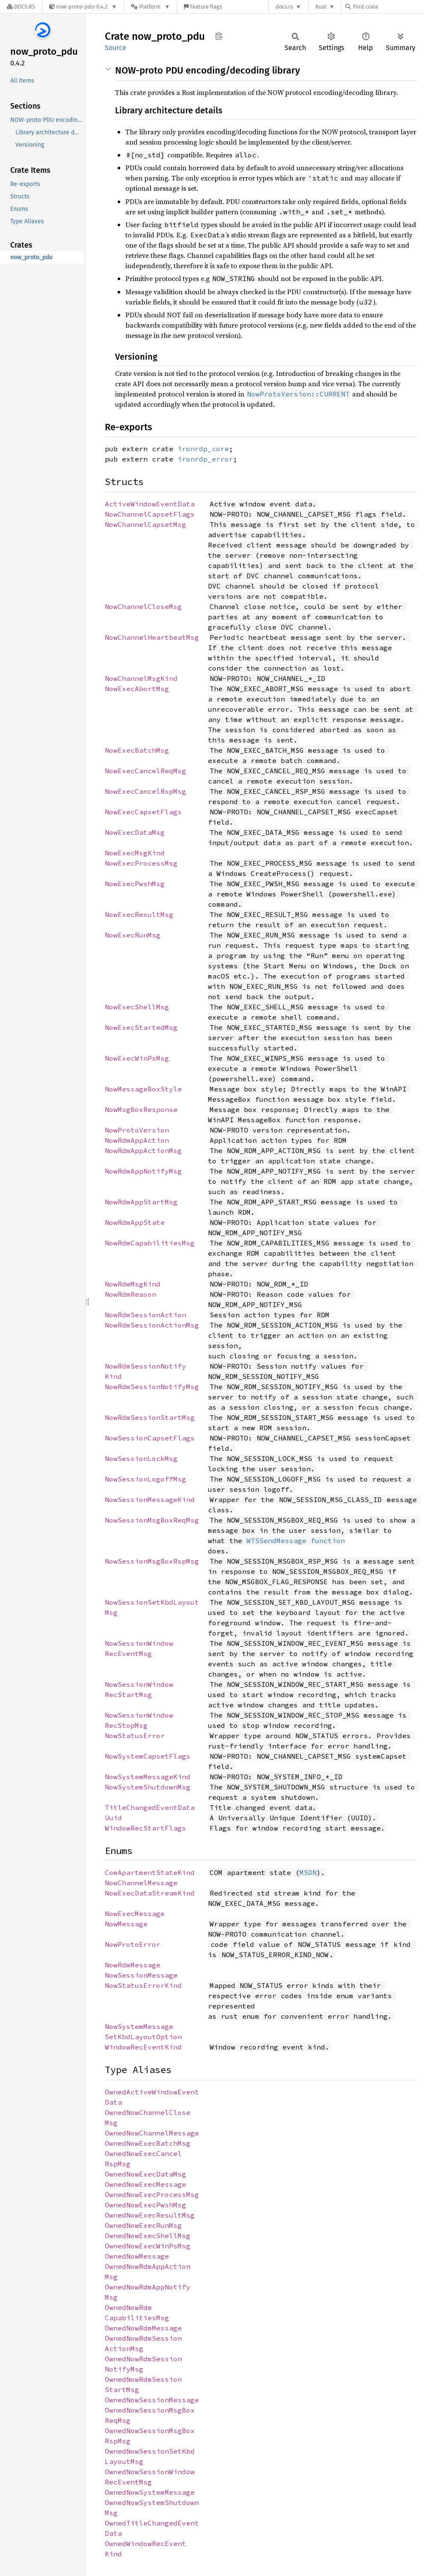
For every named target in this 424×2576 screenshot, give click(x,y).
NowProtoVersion (137, 1130)
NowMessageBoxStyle (143, 1089)
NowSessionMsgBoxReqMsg (152, 1520)
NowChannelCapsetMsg (145, 524)
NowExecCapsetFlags (143, 811)
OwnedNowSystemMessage (150, 2492)
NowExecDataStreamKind (150, 1893)
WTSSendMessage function (295, 1540)
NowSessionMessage (141, 1975)
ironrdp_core (203, 448)
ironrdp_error (205, 459)
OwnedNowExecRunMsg (143, 2225)
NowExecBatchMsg (137, 750)
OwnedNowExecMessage (145, 2184)
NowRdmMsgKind (132, 1284)
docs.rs (284, 6)
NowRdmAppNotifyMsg (143, 1171)
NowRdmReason (130, 1294)
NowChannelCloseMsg (143, 606)
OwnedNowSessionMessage (152, 2400)
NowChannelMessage (141, 1882)
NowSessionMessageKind (150, 1499)
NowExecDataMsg (135, 832)
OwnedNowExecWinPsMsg (147, 2246)
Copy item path (219, 36)
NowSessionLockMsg (141, 1458)
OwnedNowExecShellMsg (147, 2235)
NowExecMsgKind (135, 853)
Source (115, 48)
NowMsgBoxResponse (141, 1109)
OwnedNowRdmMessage (143, 2328)
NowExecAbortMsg (137, 688)
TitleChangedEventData (150, 1807)
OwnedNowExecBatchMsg (147, 2143)
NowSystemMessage (139, 2026)
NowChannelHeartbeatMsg (152, 637)
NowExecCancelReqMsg (145, 770)
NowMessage (126, 1923)
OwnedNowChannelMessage (152, 2133)
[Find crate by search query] (388, 6)
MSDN (308, 1872)
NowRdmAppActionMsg (143, 1150)
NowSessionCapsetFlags (150, 1438)
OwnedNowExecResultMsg (150, 2215)
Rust (320, 6)
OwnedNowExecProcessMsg (152, 2194)
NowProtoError (132, 1944)
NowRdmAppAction (137, 1140)
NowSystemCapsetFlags (147, 1756)
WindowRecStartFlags (145, 1828)
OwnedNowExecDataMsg (145, 2174)
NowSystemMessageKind (147, 1776)
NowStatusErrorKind (143, 1985)
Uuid (113, 1817)
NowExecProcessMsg (141, 863)
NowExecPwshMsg (135, 883)
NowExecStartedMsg (141, 1027)
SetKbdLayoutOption (143, 2036)
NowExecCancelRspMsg (145, 791)
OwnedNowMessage (137, 2256)
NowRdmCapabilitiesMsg (150, 1243)
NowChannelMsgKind (141, 678)
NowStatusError (135, 1735)
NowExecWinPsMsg (137, 1058)
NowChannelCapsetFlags (150, 514)
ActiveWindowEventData (150, 504)
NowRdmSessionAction (145, 1314)
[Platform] (150, 6)
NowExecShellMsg (137, 1007)
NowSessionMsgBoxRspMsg (152, 1561)
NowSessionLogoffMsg (145, 1479)
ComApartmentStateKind (150, 1872)
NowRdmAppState (135, 1222)
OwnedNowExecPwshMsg (145, 2204)
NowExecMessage (135, 1913)
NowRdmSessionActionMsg (152, 1325)
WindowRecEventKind (143, 2047)
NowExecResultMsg (139, 914)
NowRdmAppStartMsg (141, 1202)
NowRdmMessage (132, 1965)
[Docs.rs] (21, 6)
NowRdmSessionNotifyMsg (152, 1386)
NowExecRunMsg (132, 935)
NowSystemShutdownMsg (147, 1787)
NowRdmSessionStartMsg (150, 1417)
